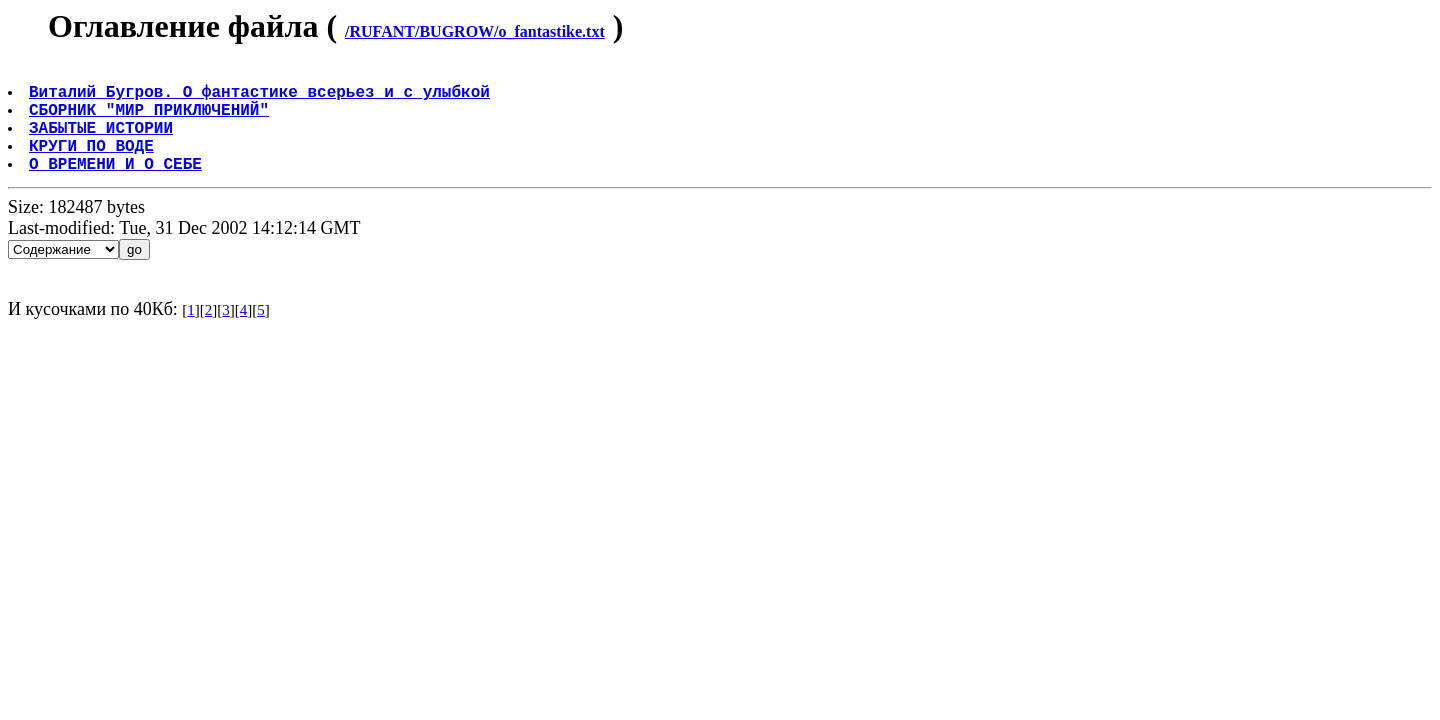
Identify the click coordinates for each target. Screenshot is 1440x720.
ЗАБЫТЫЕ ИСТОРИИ (103, 143)
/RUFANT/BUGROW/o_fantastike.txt (475, 31)
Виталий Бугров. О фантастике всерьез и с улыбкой (261, 99)
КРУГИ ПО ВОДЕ (93, 165)
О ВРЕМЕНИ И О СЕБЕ (117, 187)
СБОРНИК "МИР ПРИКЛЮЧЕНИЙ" (151, 121)
